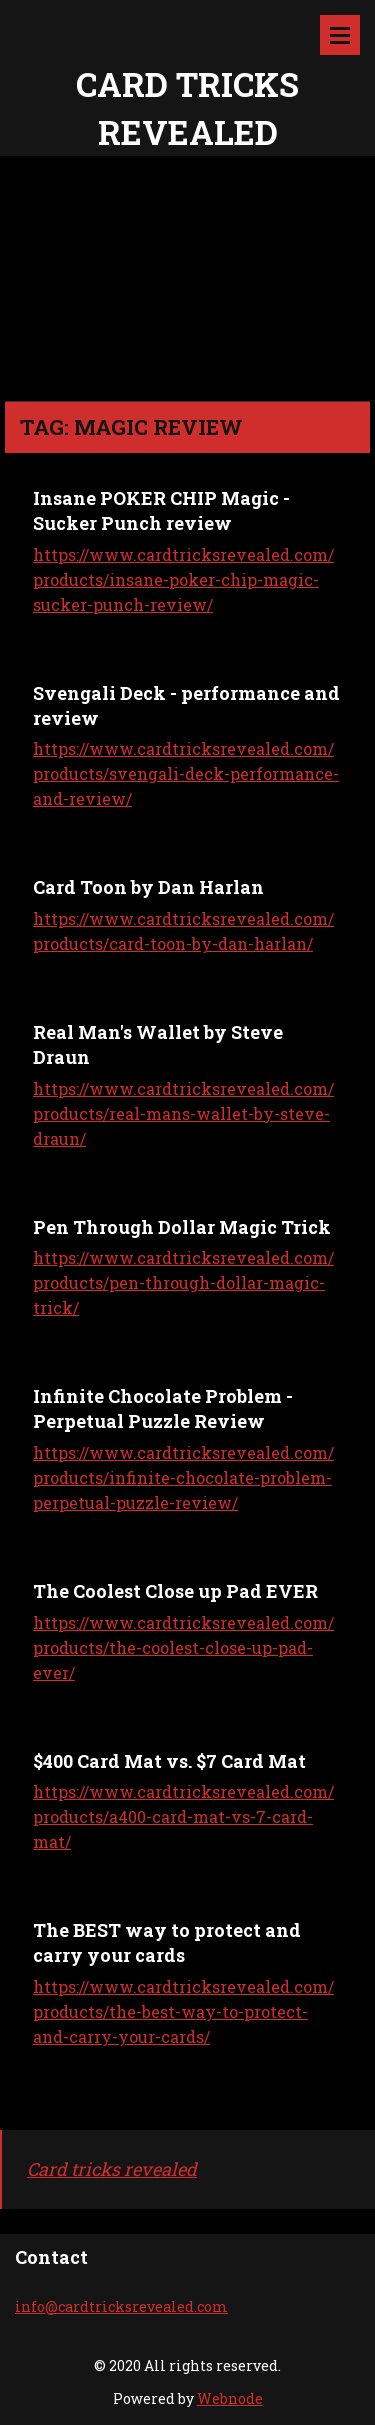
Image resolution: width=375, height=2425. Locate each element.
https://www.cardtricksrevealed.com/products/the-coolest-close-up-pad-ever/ (183, 1647)
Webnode (230, 2398)
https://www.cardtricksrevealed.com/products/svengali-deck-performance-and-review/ (186, 773)
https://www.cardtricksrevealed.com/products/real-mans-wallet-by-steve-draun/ (183, 1113)
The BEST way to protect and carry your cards (167, 1942)
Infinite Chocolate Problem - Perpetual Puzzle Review (163, 1408)
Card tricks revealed (112, 2169)
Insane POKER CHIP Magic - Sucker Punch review (161, 510)
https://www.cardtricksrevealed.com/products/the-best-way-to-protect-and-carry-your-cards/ (183, 2011)
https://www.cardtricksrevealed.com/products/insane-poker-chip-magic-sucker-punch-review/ (183, 579)
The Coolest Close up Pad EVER (175, 1591)
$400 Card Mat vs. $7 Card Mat (169, 1761)
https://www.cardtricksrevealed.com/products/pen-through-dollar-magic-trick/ (183, 1282)
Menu (340, 35)
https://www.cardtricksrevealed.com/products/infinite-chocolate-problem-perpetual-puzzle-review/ (183, 1477)
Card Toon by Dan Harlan (148, 887)
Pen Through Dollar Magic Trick (182, 1227)
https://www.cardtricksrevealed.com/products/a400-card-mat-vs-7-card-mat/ (183, 1816)
